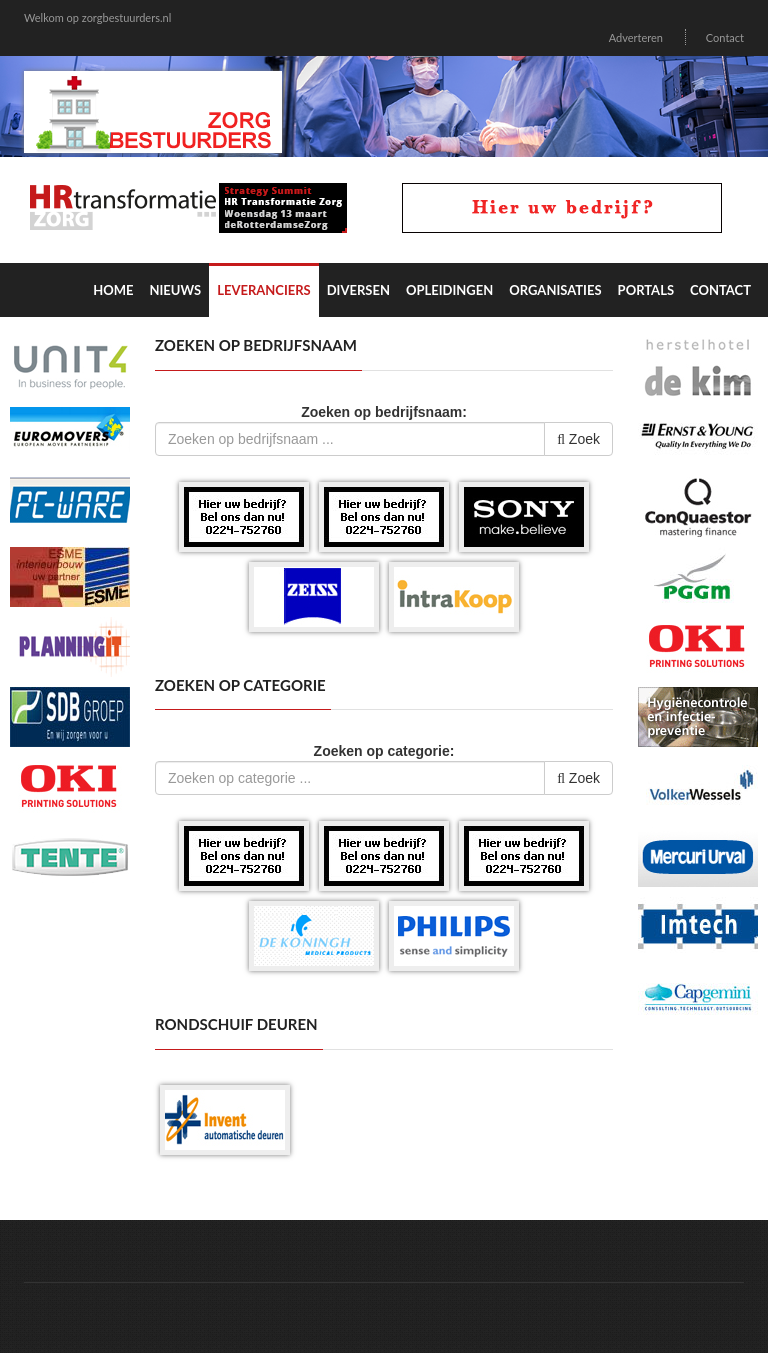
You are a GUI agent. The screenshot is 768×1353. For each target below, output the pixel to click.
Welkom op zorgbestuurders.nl (97, 17)
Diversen (358, 290)
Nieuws (175, 290)
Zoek (578, 439)
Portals (646, 290)
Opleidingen (449, 290)
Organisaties (555, 290)
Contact (725, 37)
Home (113, 290)
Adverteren (636, 37)
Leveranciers (264, 290)
